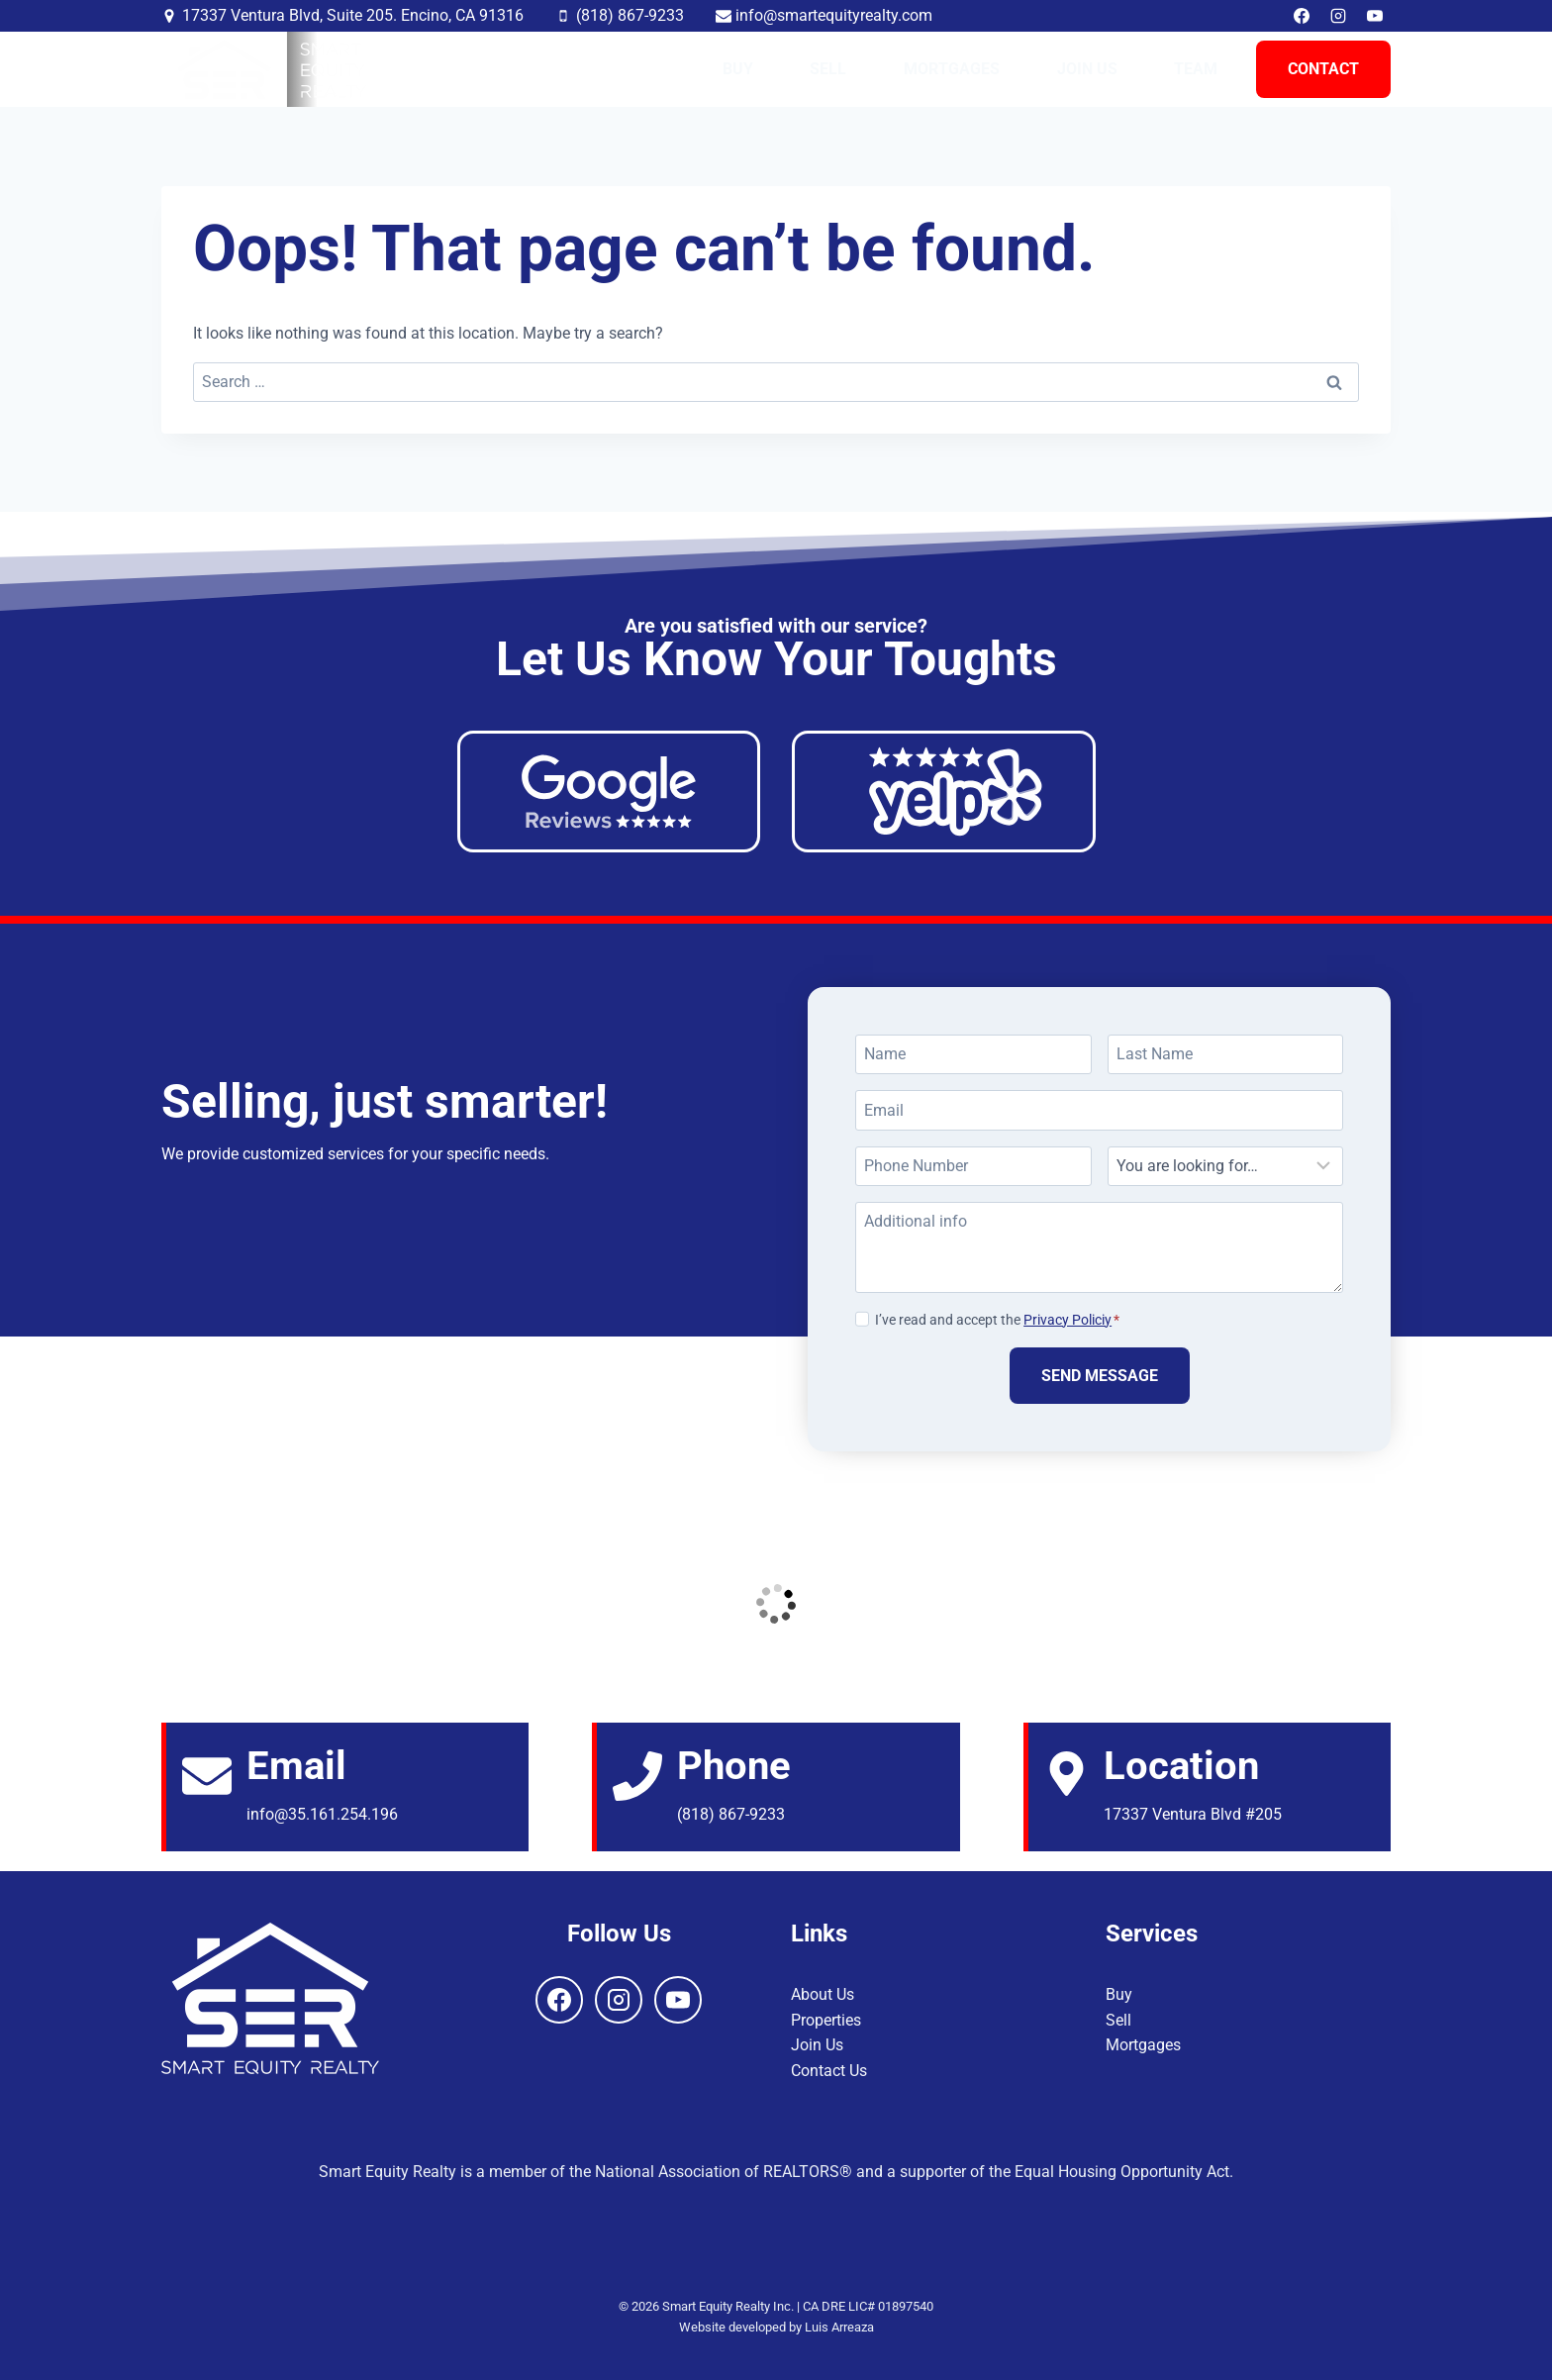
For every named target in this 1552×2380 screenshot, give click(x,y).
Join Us (1087, 68)
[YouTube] (1375, 16)
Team (1195, 68)
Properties (826, 2020)
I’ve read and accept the (997, 1320)
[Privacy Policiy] (862, 1319)
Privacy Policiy (1067, 1320)
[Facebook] (1301, 16)
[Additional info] (1099, 1247)
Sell (828, 68)
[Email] (1099, 1110)
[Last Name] (1226, 1054)
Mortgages (952, 68)
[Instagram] (1338, 16)
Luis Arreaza (839, 2327)
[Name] (973, 1054)
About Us (822, 1994)
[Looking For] (1226, 1166)
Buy (738, 68)
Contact (1323, 68)
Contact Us (829, 2070)
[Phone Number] (973, 1166)
